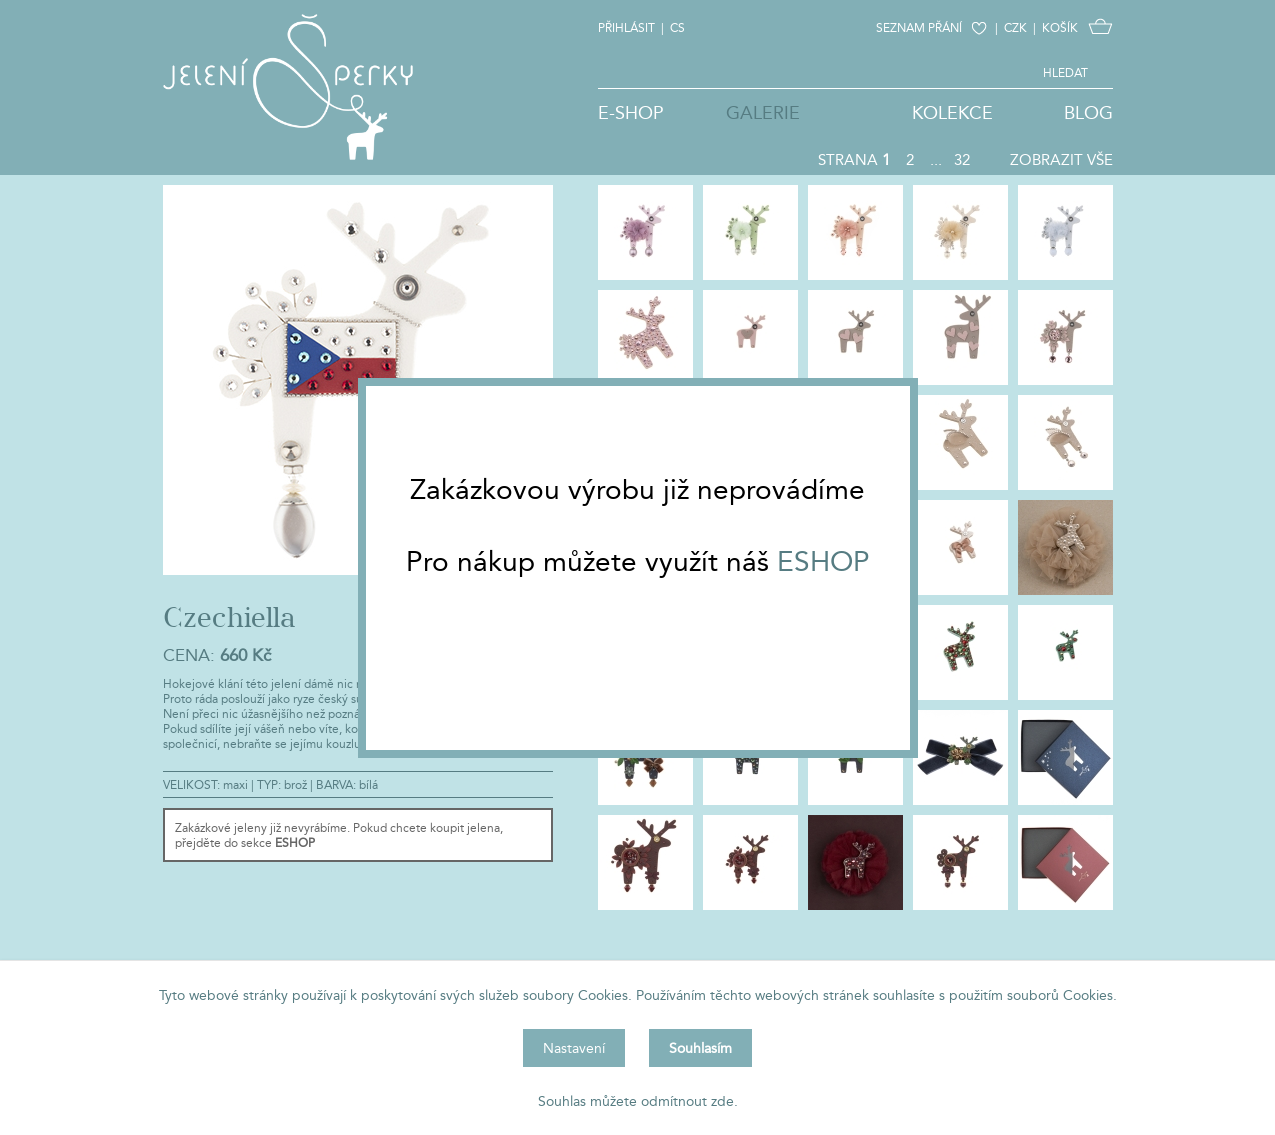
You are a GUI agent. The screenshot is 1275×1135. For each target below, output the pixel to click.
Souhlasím (700, 1048)
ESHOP (823, 561)
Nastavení (574, 1048)
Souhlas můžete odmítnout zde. (638, 1101)
